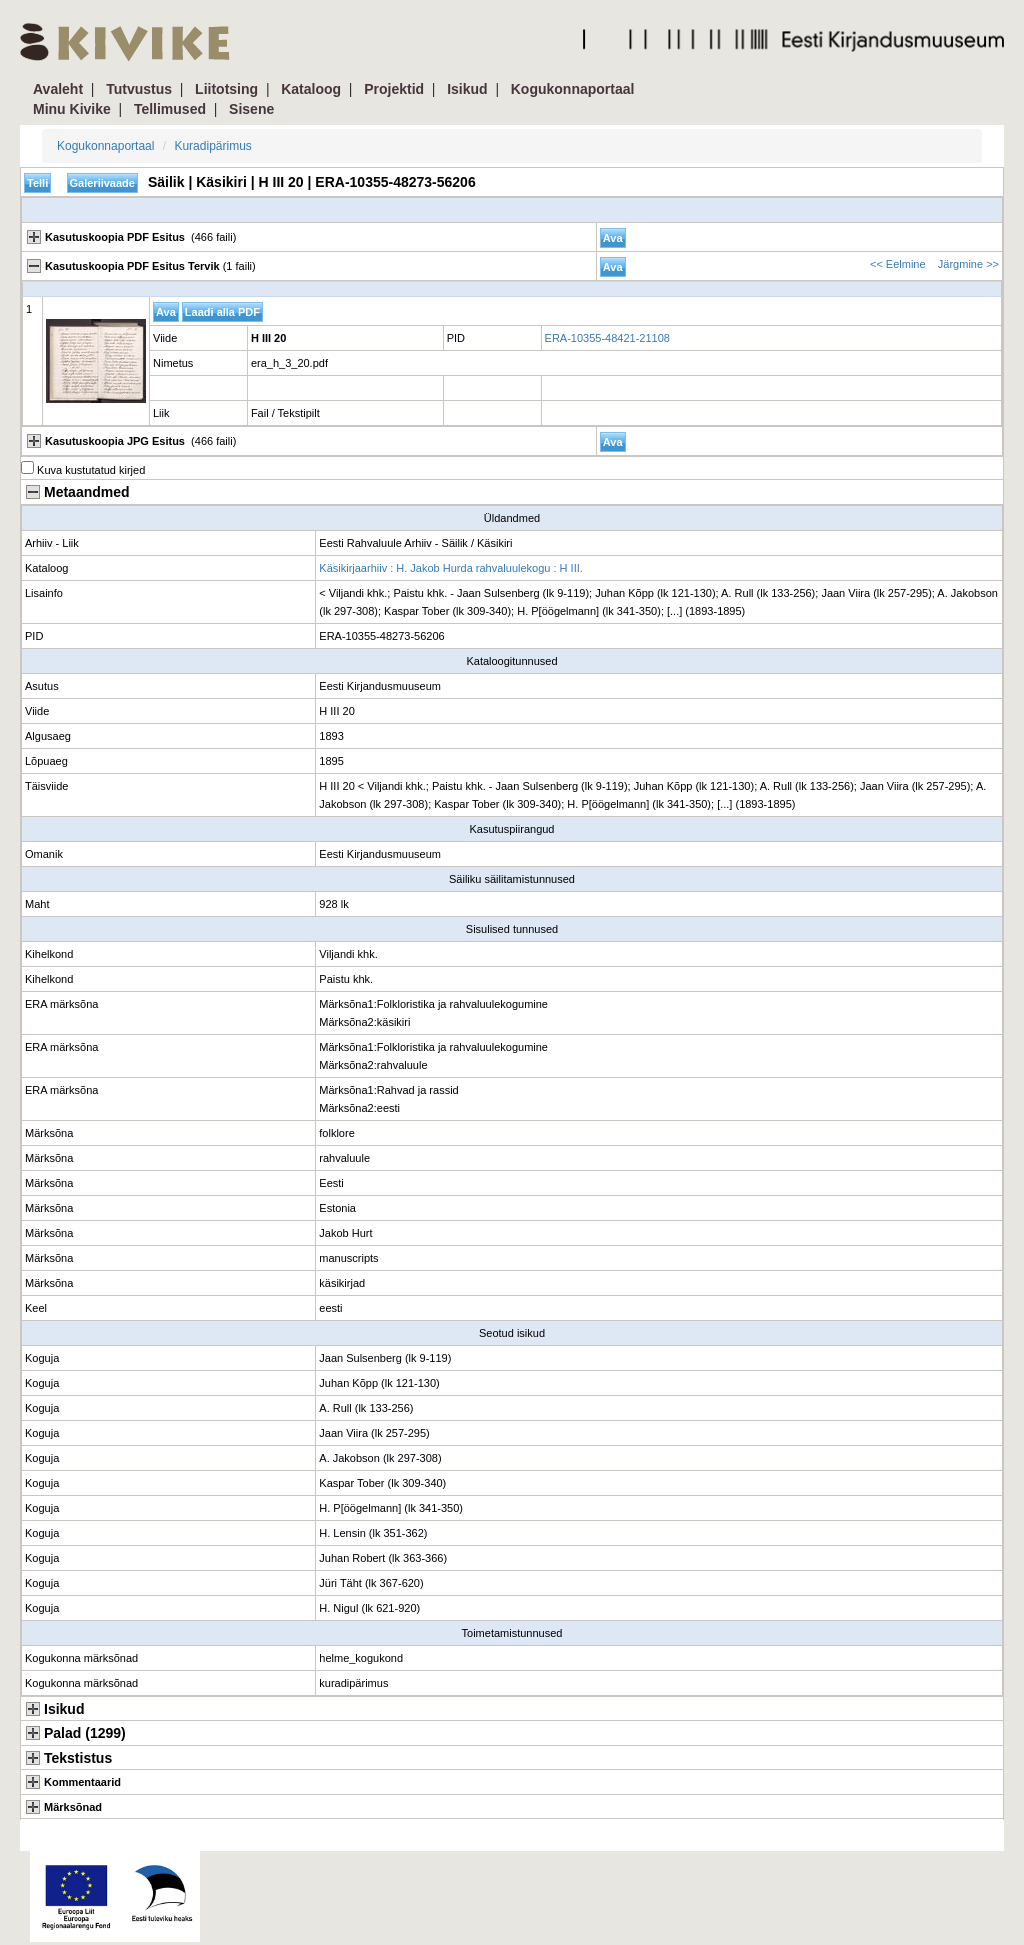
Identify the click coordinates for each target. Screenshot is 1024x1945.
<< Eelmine (898, 264)
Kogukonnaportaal (573, 89)
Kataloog (311, 89)
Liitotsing (226, 89)
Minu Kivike (72, 109)
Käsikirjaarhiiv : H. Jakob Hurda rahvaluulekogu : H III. (451, 568)
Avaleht (58, 89)
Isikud (467, 89)
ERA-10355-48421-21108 (607, 338)
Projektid (394, 89)
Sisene (251, 109)
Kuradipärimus (212, 146)
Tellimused (170, 109)
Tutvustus (139, 89)
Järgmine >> (968, 264)
